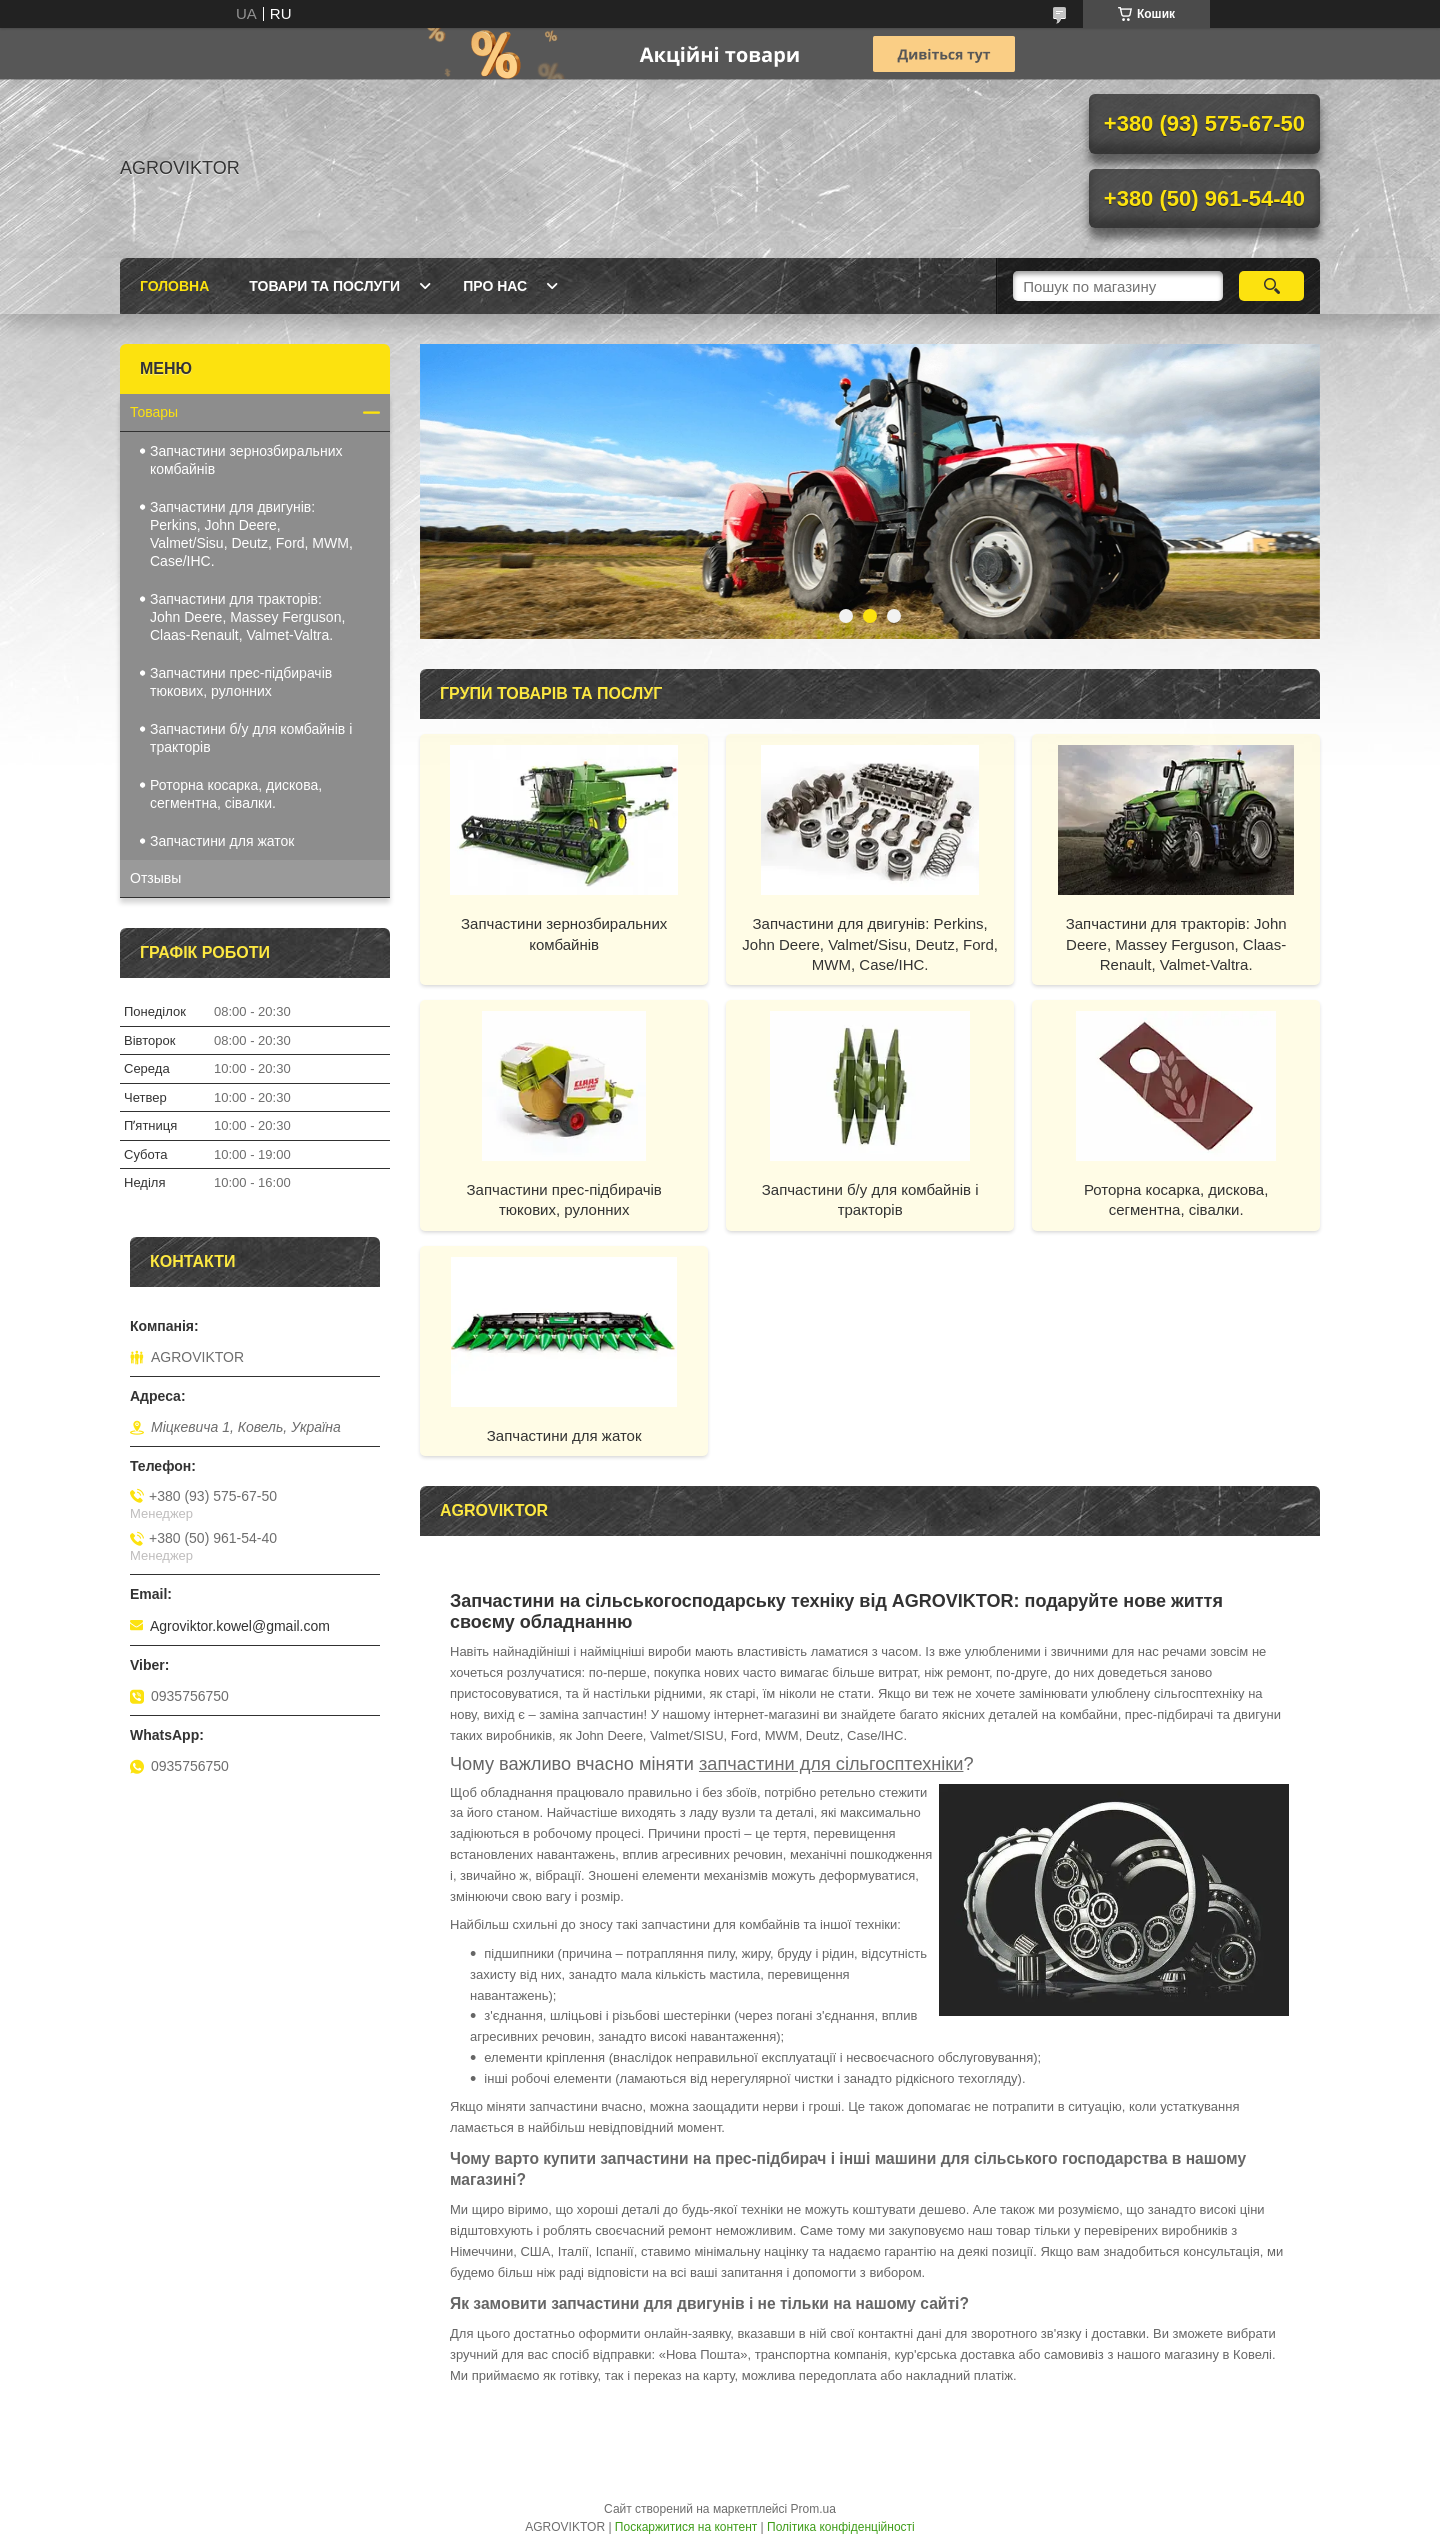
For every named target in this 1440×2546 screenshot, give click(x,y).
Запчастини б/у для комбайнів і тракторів (870, 1199)
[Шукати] (1271, 286)
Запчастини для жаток (564, 1435)
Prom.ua (813, 2509)
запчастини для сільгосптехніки (831, 1764)
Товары (154, 412)
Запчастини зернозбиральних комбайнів (564, 933)
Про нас (495, 286)
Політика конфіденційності (841, 2527)
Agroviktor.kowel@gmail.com (240, 1626)
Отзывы (155, 878)
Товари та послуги (324, 286)
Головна (174, 286)
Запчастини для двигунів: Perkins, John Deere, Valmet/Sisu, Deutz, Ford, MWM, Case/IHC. (870, 944)
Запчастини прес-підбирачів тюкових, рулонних (564, 1199)
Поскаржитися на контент (686, 2527)
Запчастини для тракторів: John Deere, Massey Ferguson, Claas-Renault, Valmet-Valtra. (1176, 944)
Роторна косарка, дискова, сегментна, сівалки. (1176, 1199)
